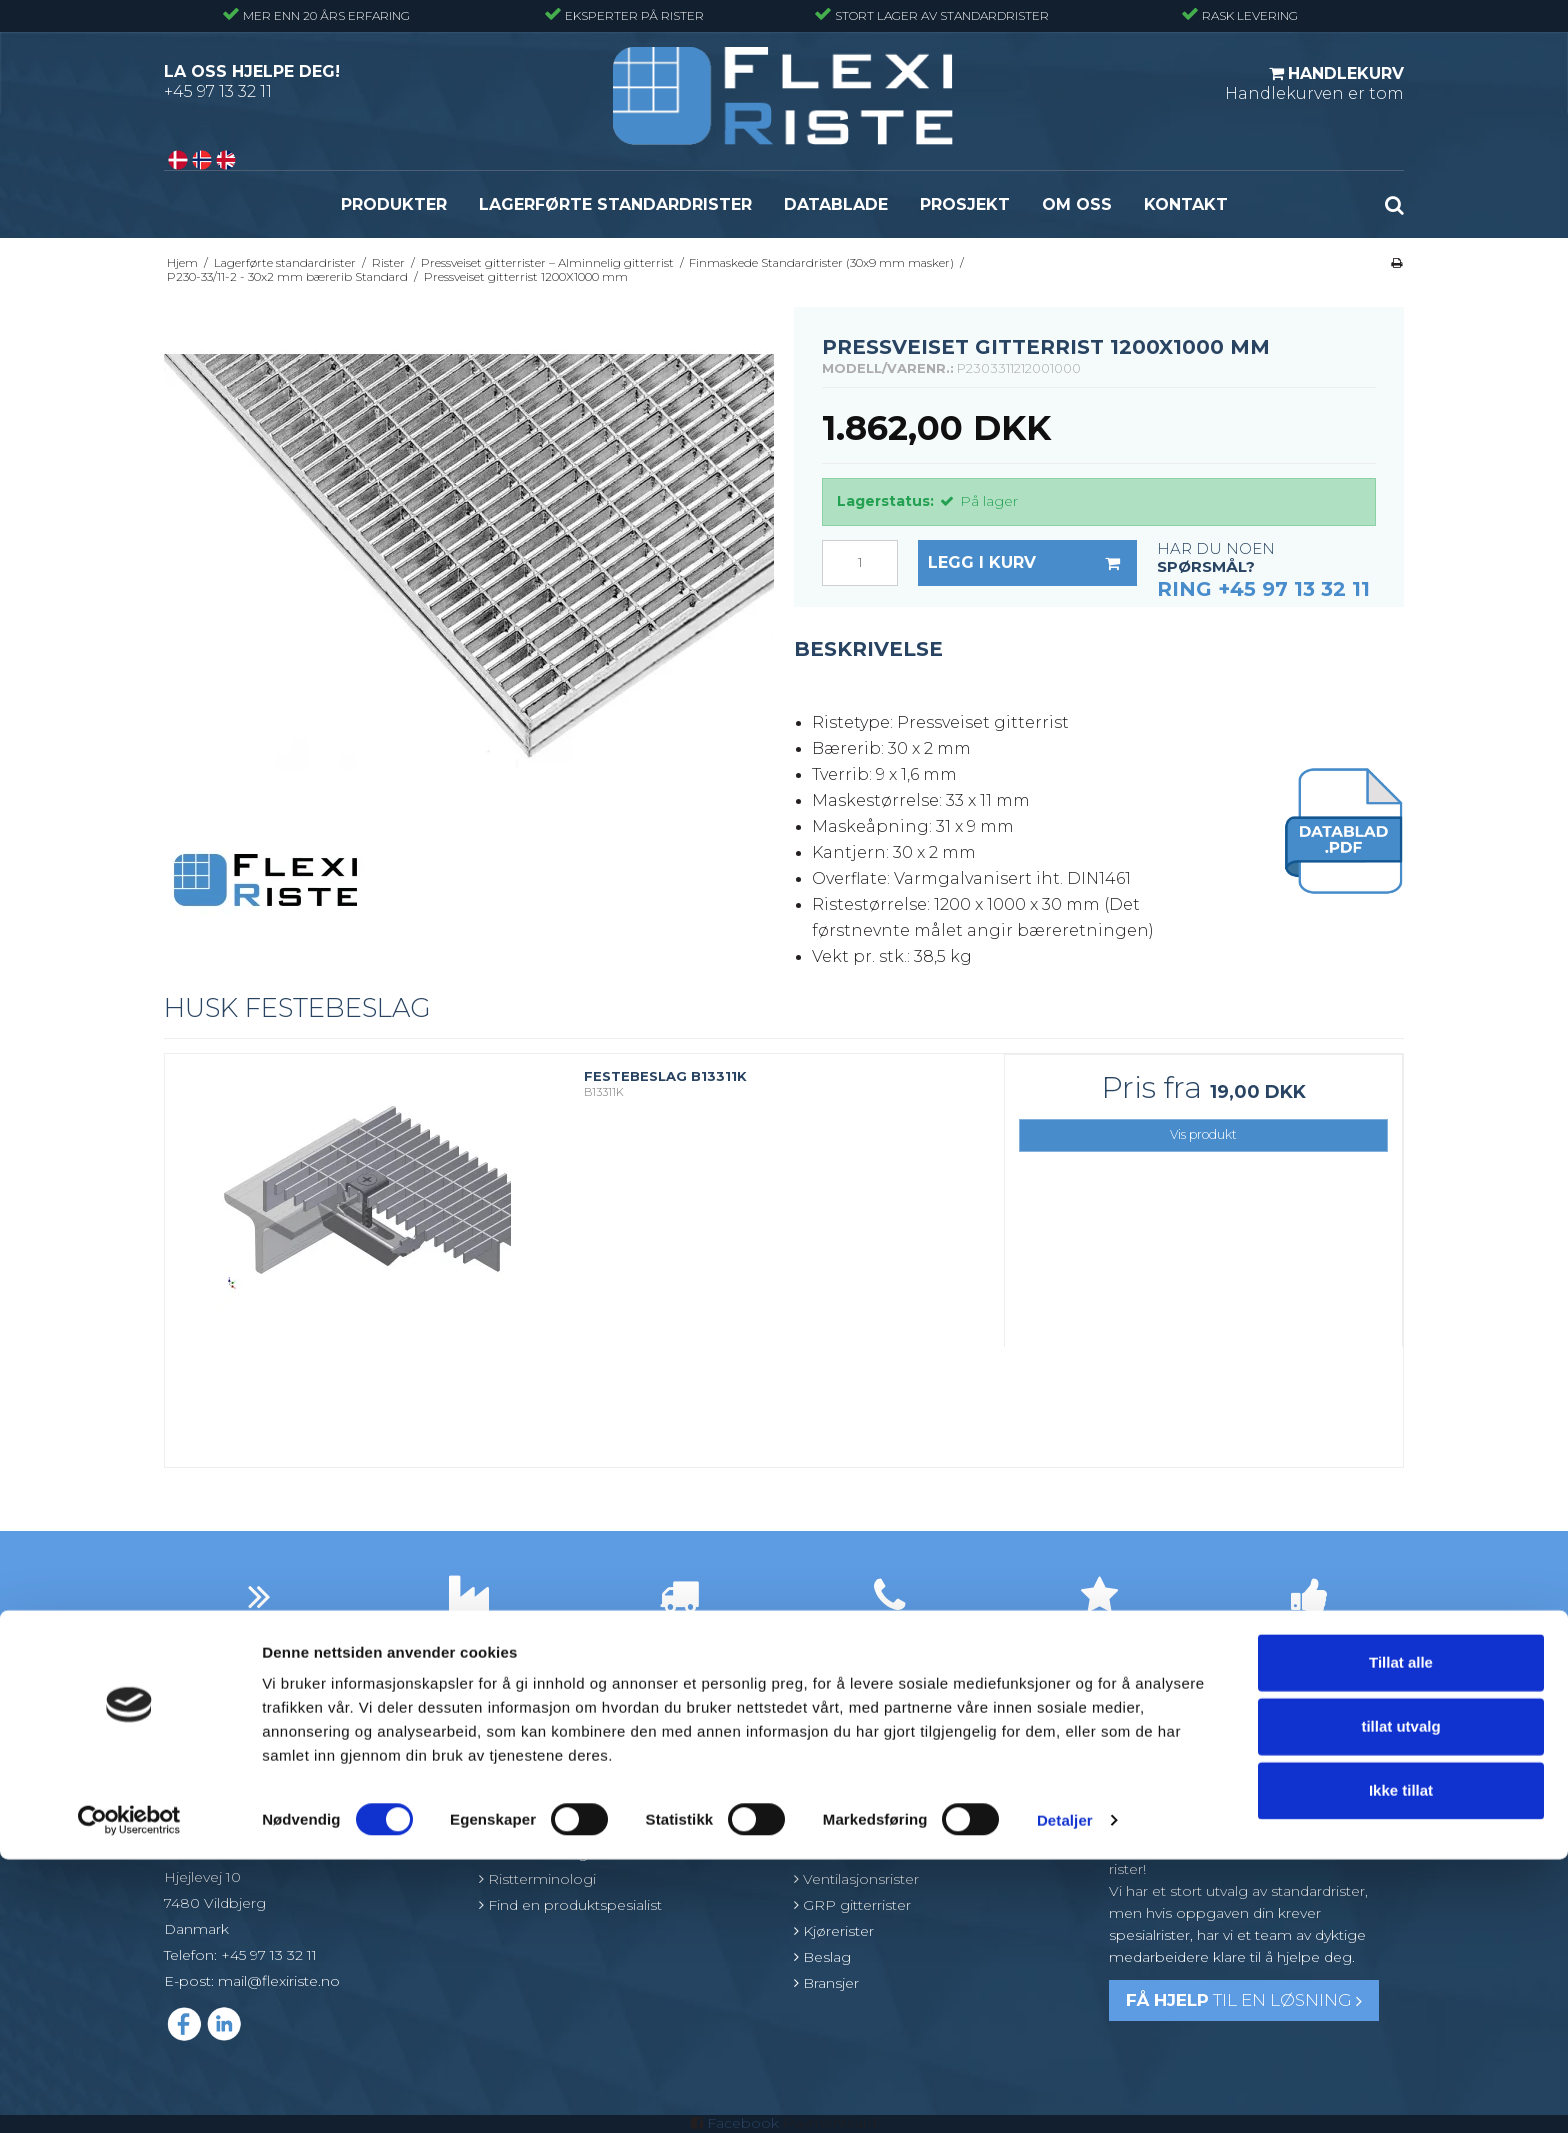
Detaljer (1065, 2093)
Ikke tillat (1401, 2063)
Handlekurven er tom (1314, 83)
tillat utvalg (1400, 1999)
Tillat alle (1401, 1935)
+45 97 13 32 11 (218, 91)
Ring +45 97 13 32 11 (1263, 589)
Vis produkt (1203, 1134)
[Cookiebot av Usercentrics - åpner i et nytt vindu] (129, 2094)
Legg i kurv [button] (1032, 563)
